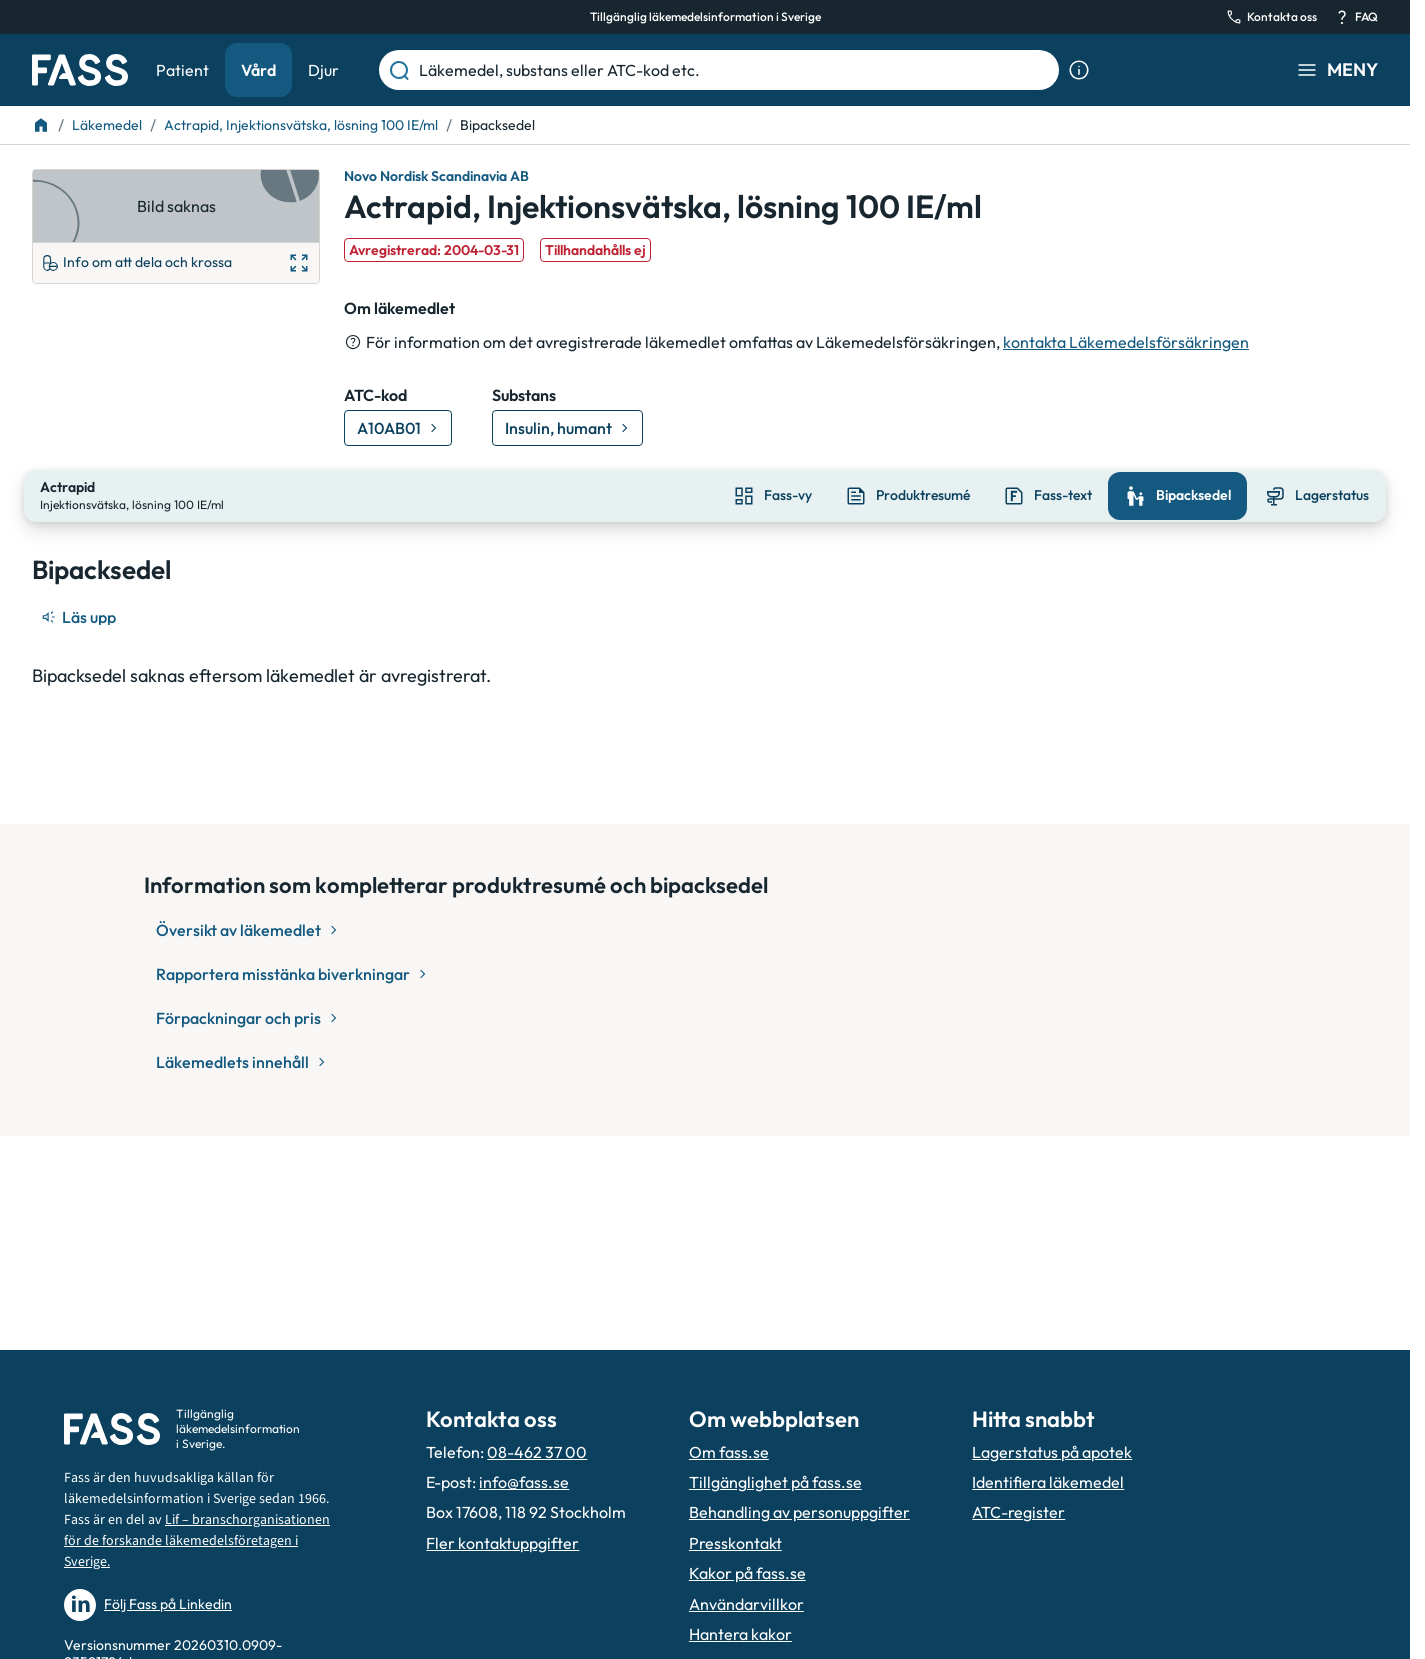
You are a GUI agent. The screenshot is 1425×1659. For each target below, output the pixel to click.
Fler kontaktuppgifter (502, 1543)
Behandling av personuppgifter (799, 1512)
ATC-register (1018, 1512)
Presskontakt (735, 1543)
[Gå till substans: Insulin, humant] (567, 428)
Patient (182, 70)
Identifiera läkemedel (1048, 1482)
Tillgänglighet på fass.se (775, 1482)
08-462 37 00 (537, 1452)
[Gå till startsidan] (80, 70)
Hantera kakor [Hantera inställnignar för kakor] (740, 1634)
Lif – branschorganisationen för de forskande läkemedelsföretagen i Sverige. (197, 1541)
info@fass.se (524, 1482)
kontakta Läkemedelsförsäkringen (1126, 342)
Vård (258, 70)
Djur (323, 70)
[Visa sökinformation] (1079, 70)
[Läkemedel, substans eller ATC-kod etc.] (735, 70)
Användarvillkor (746, 1604)
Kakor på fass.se (747, 1573)
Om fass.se (729, 1452)
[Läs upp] (80, 615)
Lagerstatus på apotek (1052, 1452)
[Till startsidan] (41, 125)
